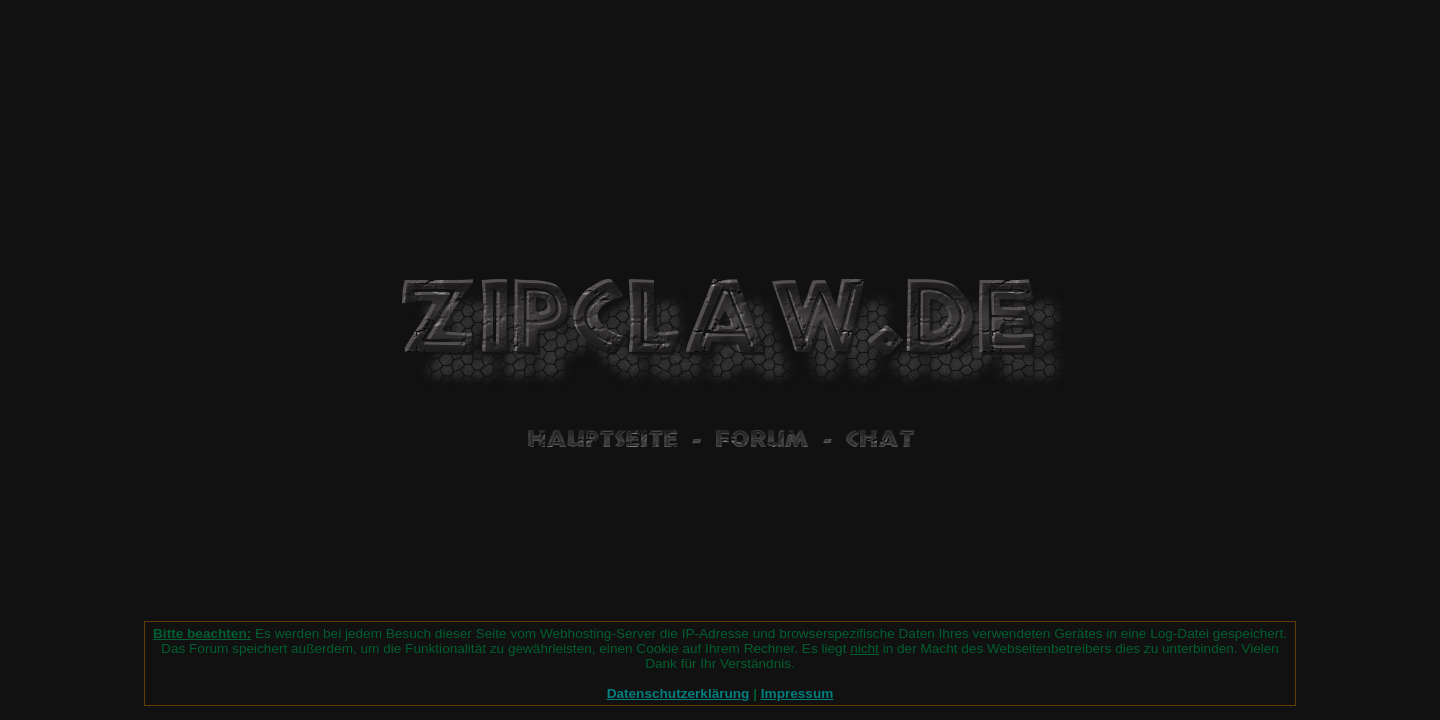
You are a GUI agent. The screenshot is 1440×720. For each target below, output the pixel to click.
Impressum (797, 693)
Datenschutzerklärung (678, 693)
